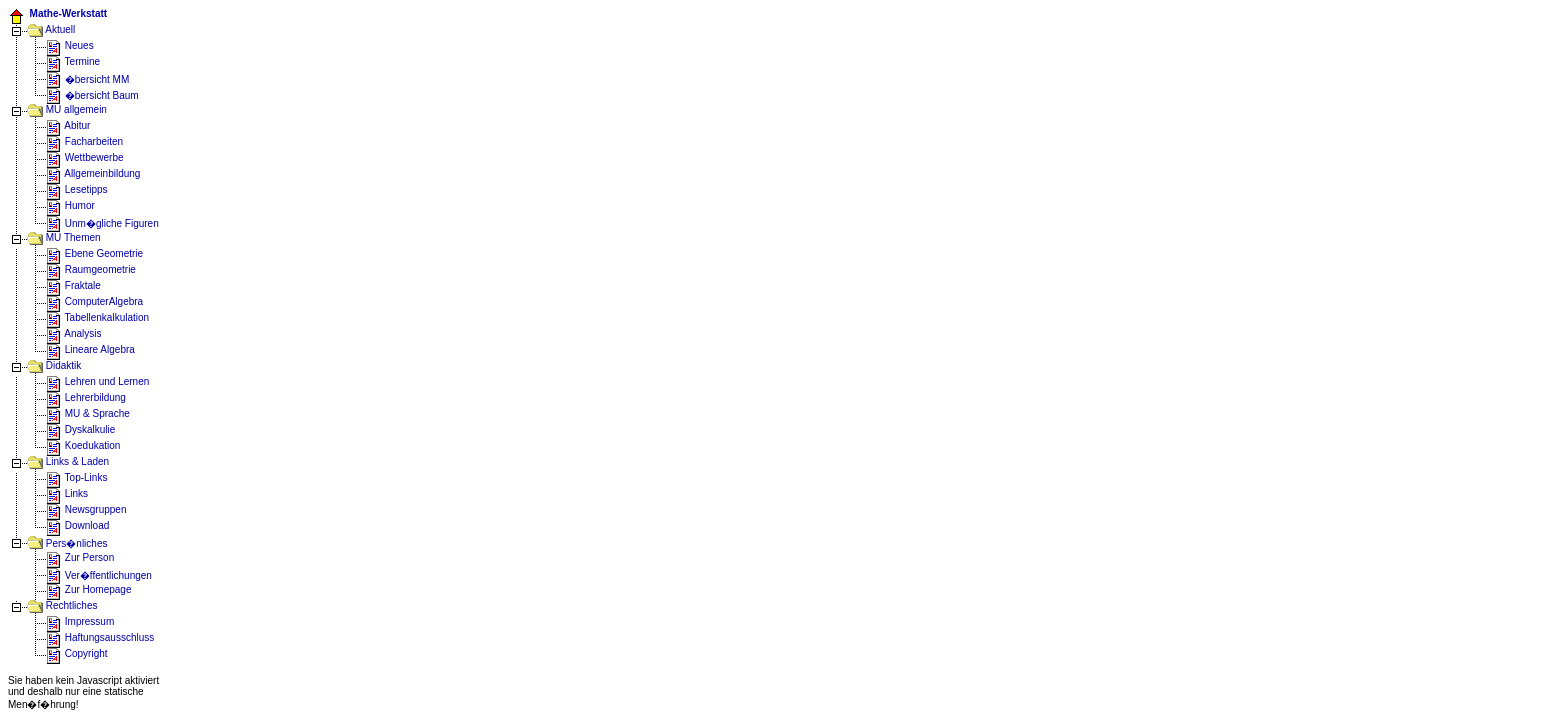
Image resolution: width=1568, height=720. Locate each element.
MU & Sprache (88, 413)
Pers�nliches (67, 543)
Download (77, 525)
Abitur (68, 125)
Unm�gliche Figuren (102, 223)
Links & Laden (68, 461)
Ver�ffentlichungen (99, 575)
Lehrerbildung (86, 397)
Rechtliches (62, 605)
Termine (73, 61)
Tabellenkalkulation (97, 317)
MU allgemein (75, 109)
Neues (70, 45)
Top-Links (76, 477)
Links (67, 493)
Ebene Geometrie (94, 253)
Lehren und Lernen (97, 381)
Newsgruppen (86, 509)
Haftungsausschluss (100, 637)
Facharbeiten (84, 141)
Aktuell (51, 29)
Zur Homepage (88, 589)
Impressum (80, 621)
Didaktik (54, 365)
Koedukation (83, 445)
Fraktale (73, 285)
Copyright (77, 653)
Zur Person (80, 557)
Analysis (73, 333)
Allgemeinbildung (93, 173)
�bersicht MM (87, 79)
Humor (70, 205)
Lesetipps (77, 189)
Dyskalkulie (80, 429)
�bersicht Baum (92, 95)
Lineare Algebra (90, 349)
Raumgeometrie (91, 269)
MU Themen (64, 237)
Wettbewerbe (85, 157)
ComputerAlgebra (104, 301)
